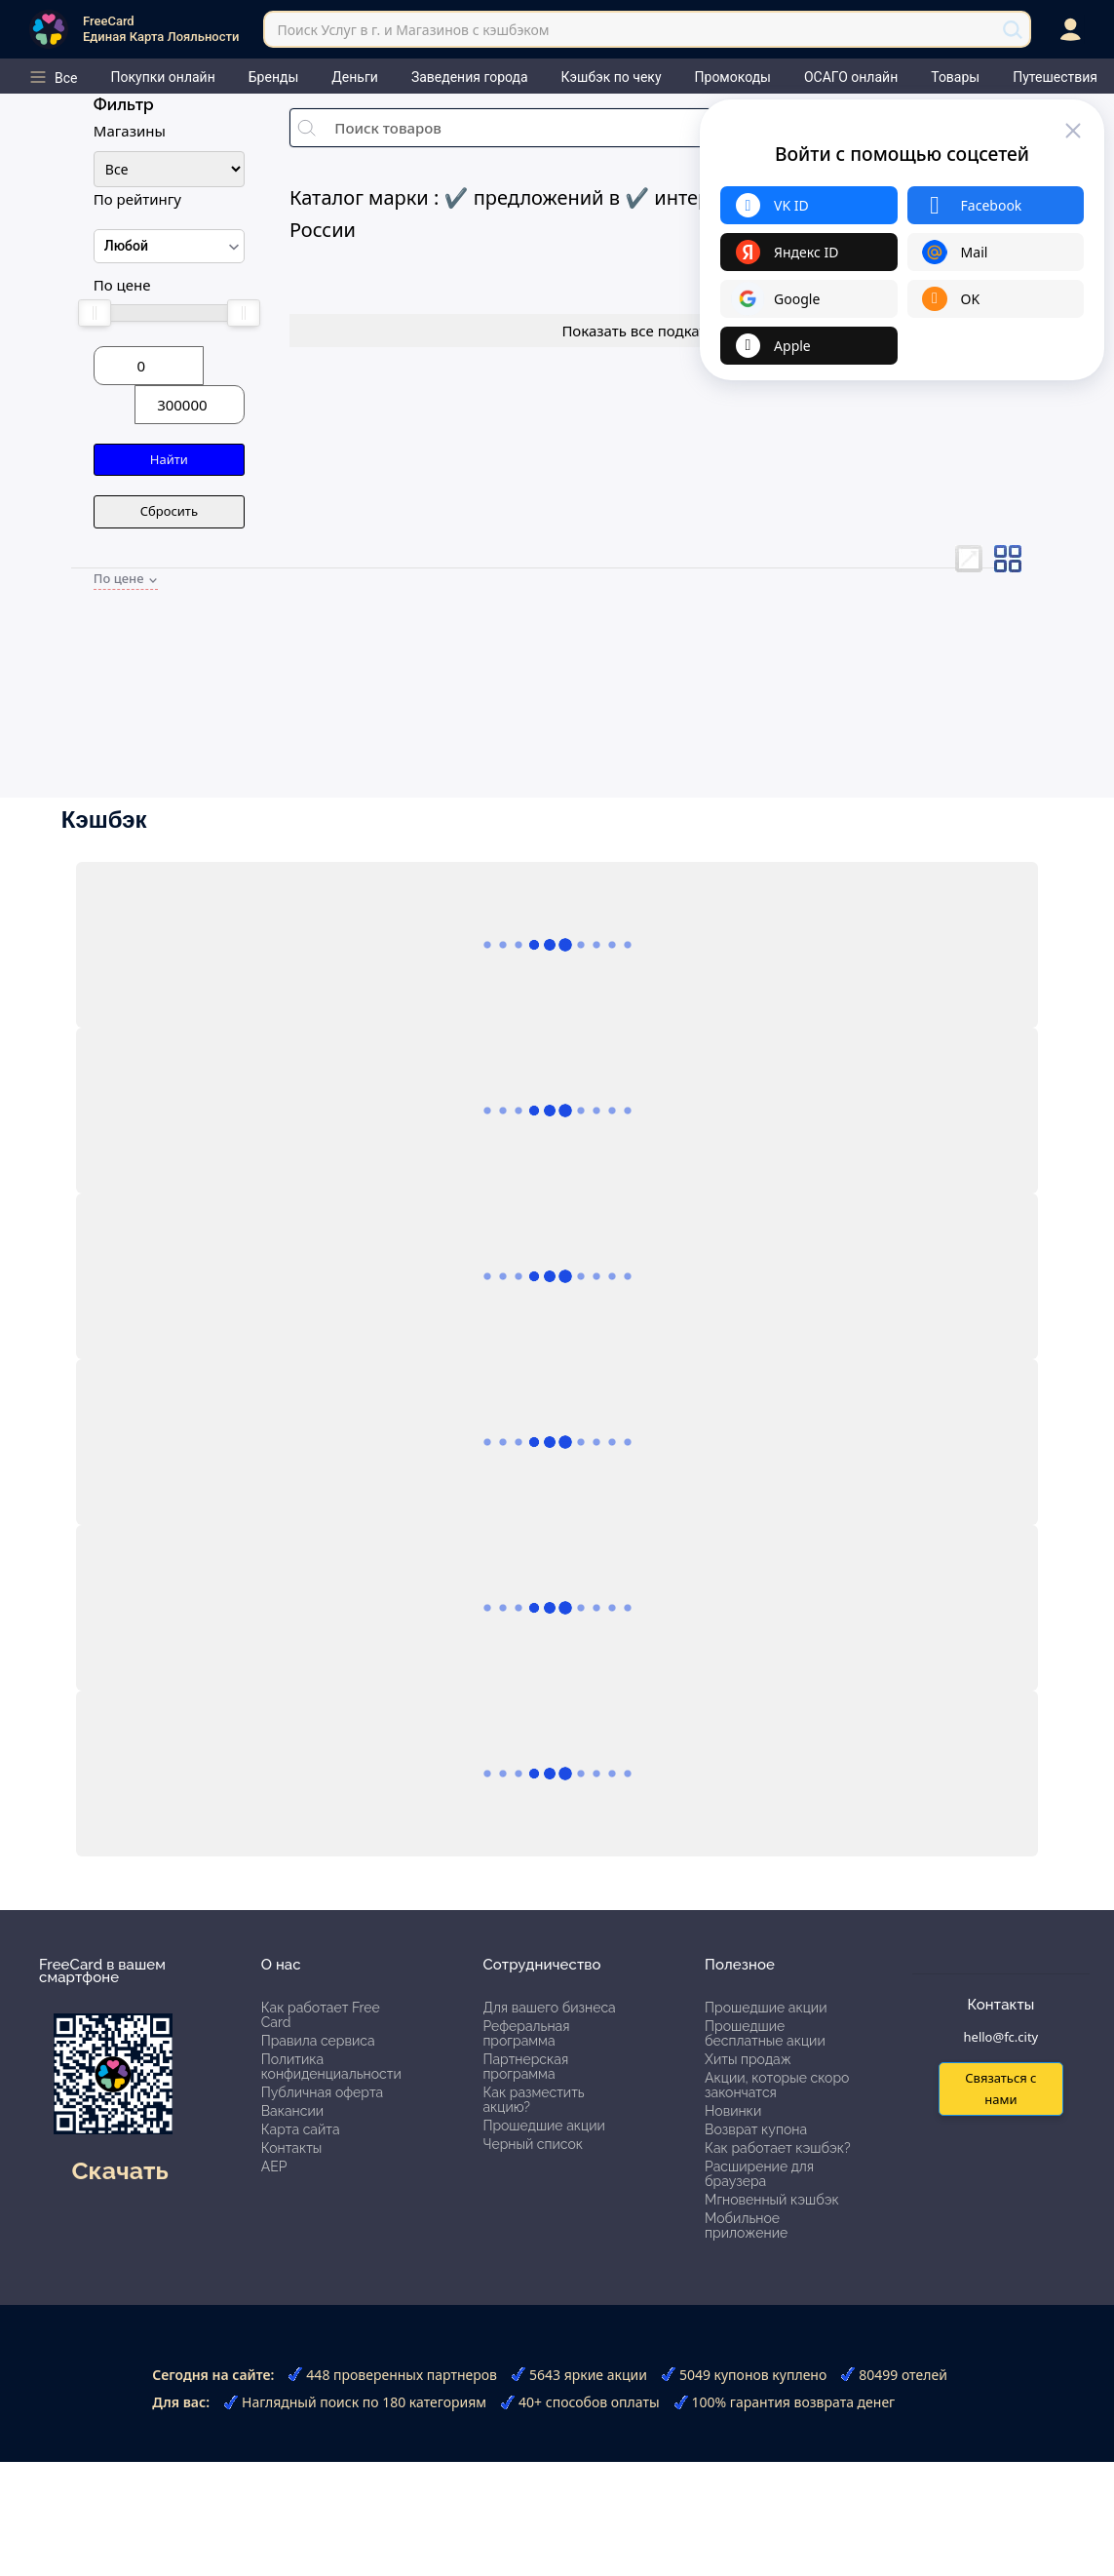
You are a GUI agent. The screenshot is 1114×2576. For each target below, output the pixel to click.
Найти (169, 459)
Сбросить (169, 511)
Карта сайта (300, 2129)
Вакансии (292, 2111)
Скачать (119, 2170)
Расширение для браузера (759, 2174)
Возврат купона (756, 2129)
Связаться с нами (1000, 2088)
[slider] (94, 313)
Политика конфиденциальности (331, 2066)
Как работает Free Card (320, 2015)
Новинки (733, 2111)
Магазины (130, 130)
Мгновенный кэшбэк (772, 2199)
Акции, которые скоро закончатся (777, 2085)
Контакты (292, 2148)
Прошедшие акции (543, 2125)
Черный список (532, 2144)
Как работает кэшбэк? (778, 2148)
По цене (122, 284)
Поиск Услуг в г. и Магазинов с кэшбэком (413, 29)
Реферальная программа (525, 2033)
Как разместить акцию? (533, 2100)
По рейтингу (137, 199)
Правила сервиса (318, 2041)
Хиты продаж (748, 2059)
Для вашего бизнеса (548, 2007)
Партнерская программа (525, 2066)
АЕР (274, 2166)
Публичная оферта (322, 2092)
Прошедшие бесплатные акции (765, 2033)
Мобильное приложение (746, 2225)
